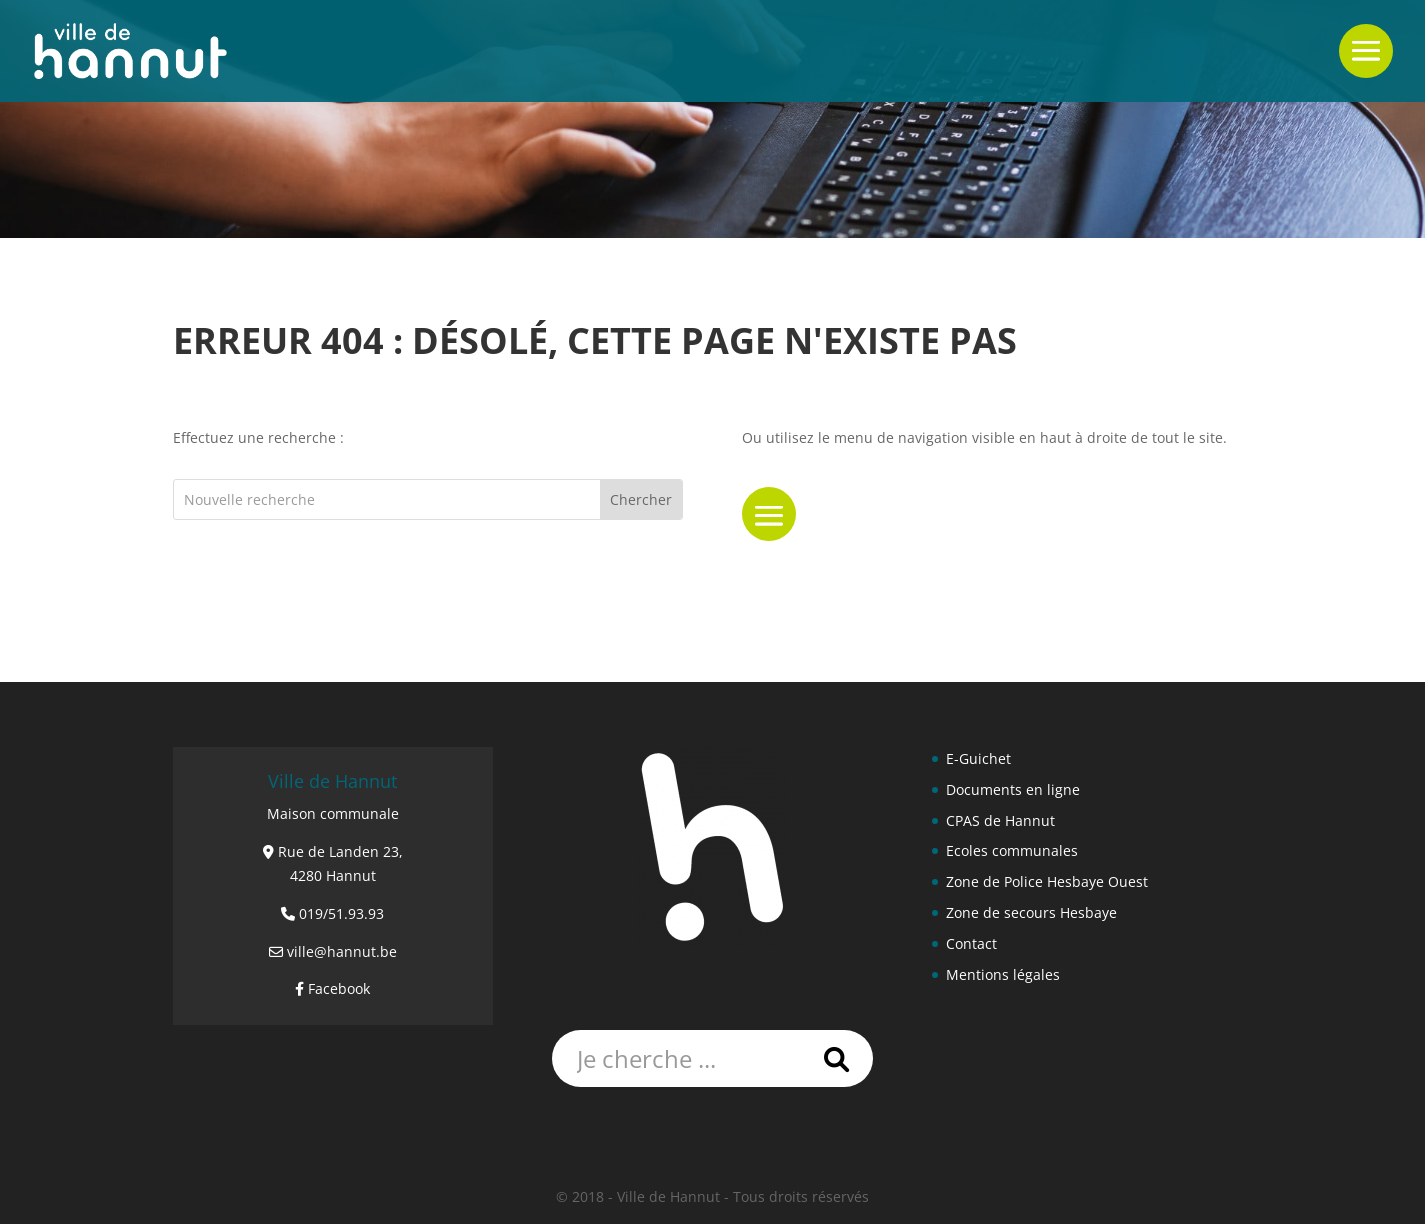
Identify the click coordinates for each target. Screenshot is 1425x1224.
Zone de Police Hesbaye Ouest (1047, 881)
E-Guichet (978, 758)
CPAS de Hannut (1000, 820)
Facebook (339, 988)
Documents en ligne (1013, 789)
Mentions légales (1003, 974)
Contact (971, 943)
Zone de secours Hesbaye (1031, 912)
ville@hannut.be (342, 951)
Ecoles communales (1012, 850)
